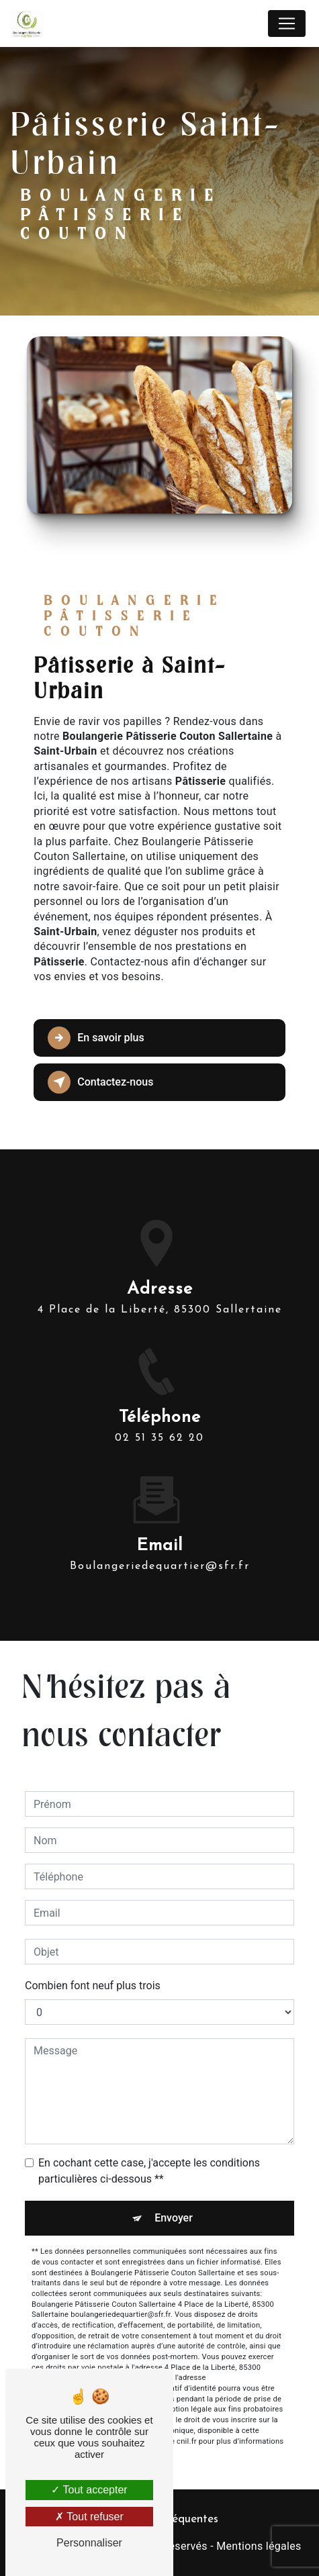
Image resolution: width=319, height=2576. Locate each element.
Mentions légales (258, 2546)
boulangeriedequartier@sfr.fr (160, 1554)
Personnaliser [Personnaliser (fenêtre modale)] (89, 2542)
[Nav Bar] (287, 23)
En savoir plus (96, 1038)
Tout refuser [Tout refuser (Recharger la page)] (89, 2516)
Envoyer (173, 2217)
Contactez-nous (100, 1082)
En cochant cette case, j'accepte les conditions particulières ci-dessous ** (149, 2170)
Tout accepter (89, 2489)
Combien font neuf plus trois (93, 1985)
